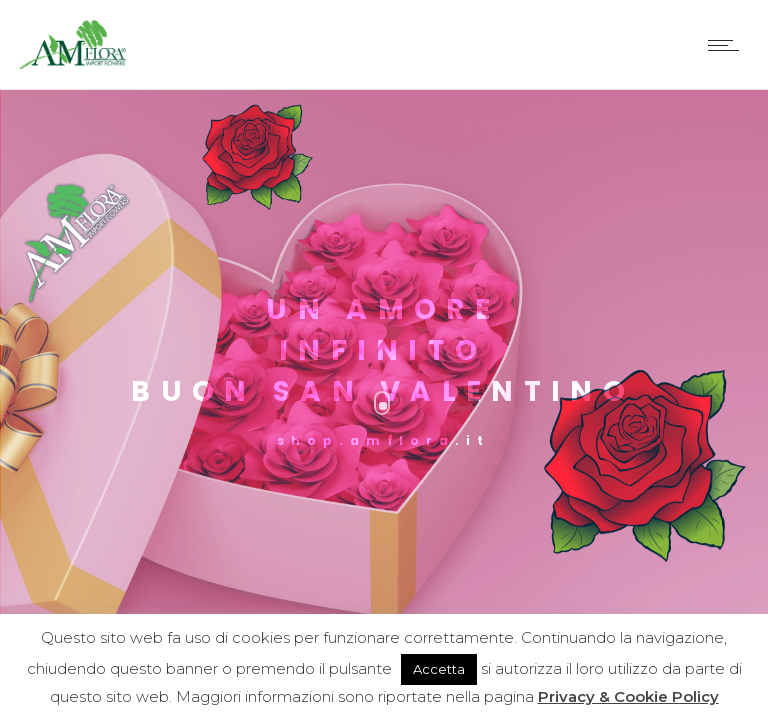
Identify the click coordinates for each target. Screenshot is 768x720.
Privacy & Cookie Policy (628, 696)
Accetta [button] (439, 669)
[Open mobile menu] (728, 45)
